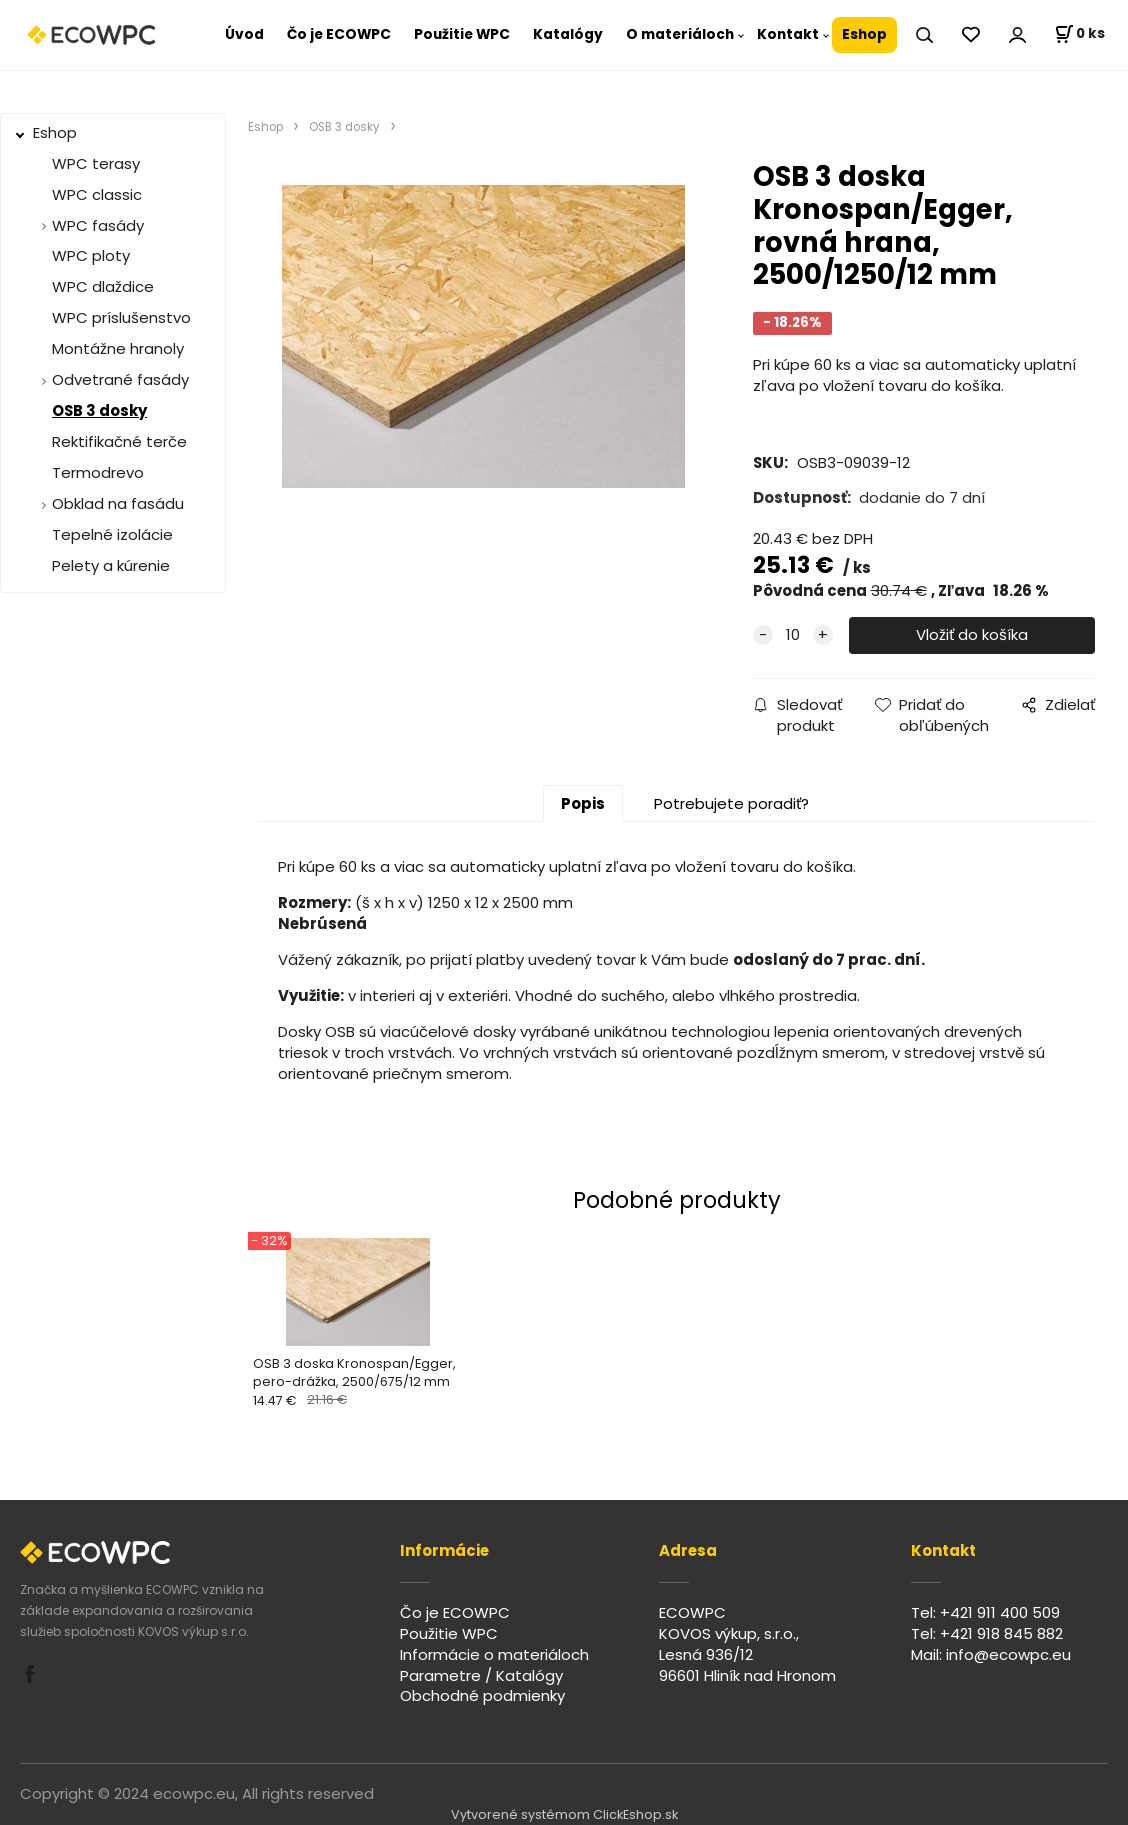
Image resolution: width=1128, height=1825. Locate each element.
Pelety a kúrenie (111, 565)
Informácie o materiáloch (494, 1654)
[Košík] (1079, 35)
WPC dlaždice (103, 286)
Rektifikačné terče (119, 441)
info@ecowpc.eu (1008, 1654)
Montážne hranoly (118, 348)
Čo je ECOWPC (339, 34)
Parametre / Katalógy (481, 1675)
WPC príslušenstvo (121, 317)
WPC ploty (91, 255)
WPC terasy (96, 163)
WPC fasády (98, 225)
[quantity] (793, 635)
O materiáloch (680, 34)
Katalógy (568, 34)
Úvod (244, 34)
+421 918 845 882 (1001, 1633)
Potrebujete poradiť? (731, 803)
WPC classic (97, 194)
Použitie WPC (462, 34)
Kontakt (788, 34)
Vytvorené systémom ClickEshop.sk (564, 1814)
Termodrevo (98, 472)
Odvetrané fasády (120, 379)
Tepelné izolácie (112, 534)
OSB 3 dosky (99, 410)
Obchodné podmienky (482, 1695)
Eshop (864, 34)
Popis (583, 803)
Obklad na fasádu (118, 503)
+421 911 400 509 (1000, 1612)
